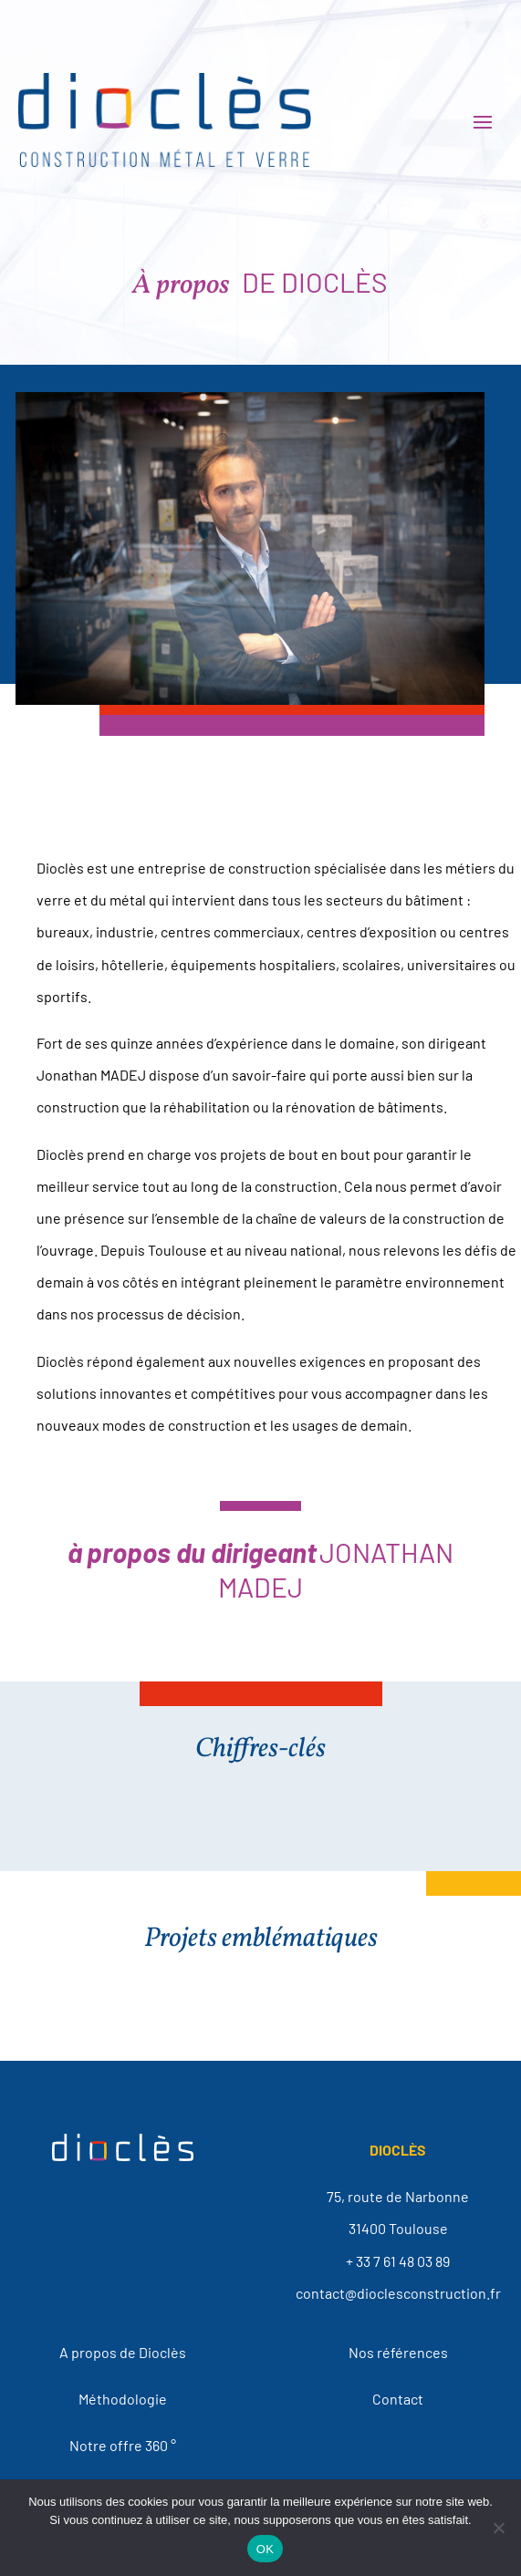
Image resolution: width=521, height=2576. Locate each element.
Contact (397, 2398)
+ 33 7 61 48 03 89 (398, 2261)
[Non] (498, 2528)
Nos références (398, 2352)
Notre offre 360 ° (122, 2445)
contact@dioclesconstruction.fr (398, 2293)
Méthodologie (122, 2398)
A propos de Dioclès (122, 2352)
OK (265, 2549)
